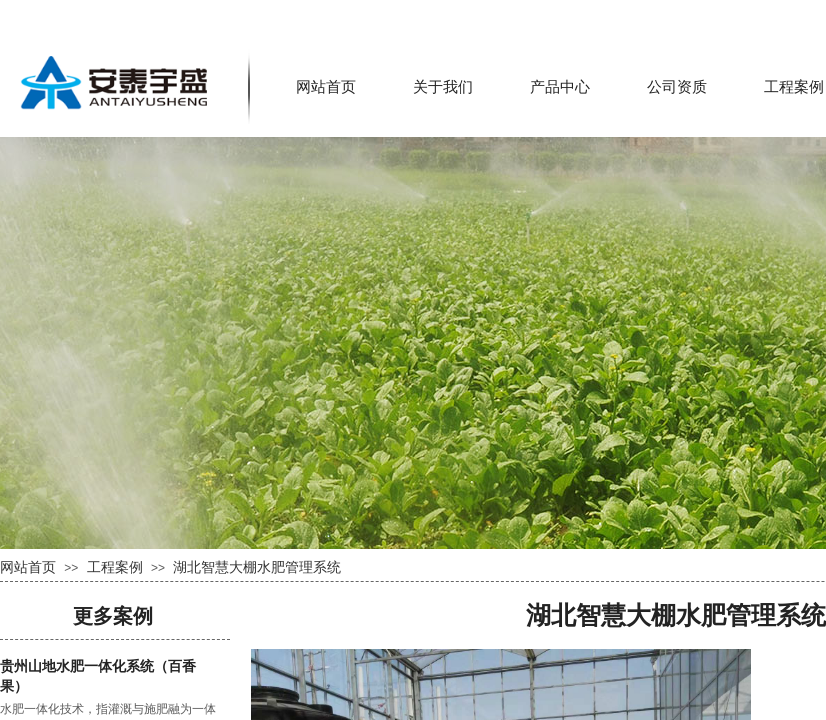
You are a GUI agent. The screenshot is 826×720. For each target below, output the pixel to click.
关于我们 (443, 87)
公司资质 (677, 87)
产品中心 (560, 87)
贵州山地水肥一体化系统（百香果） (98, 676)
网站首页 (326, 87)
